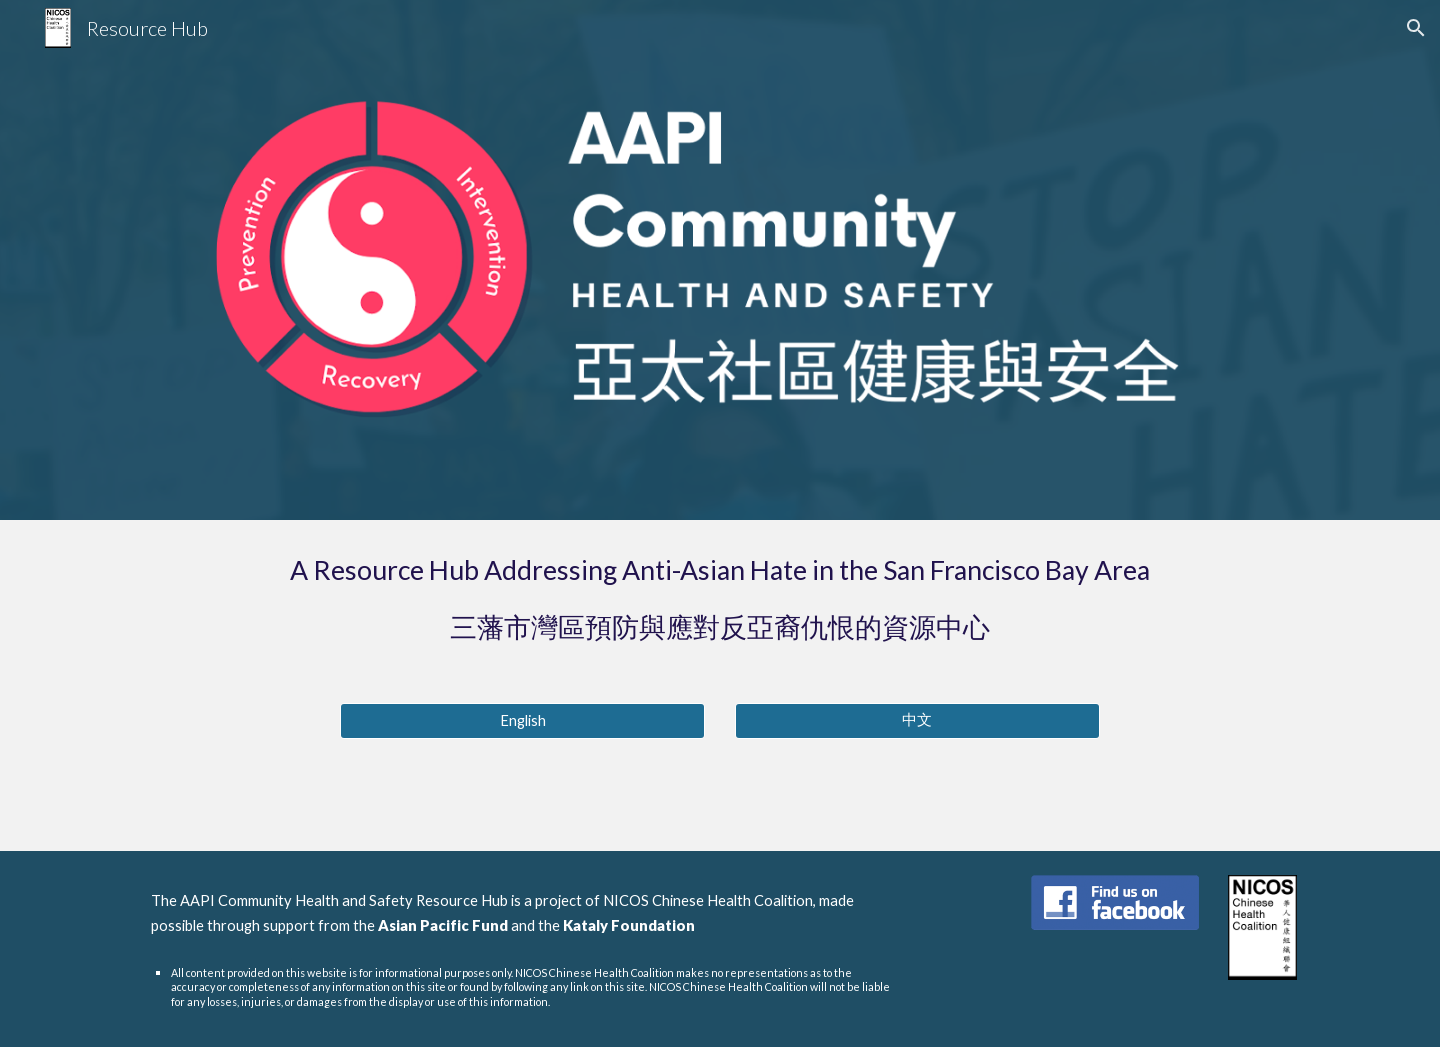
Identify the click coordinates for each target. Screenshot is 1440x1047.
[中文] (917, 721)
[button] (1416, 28)
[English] (522, 721)
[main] (720, 599)
